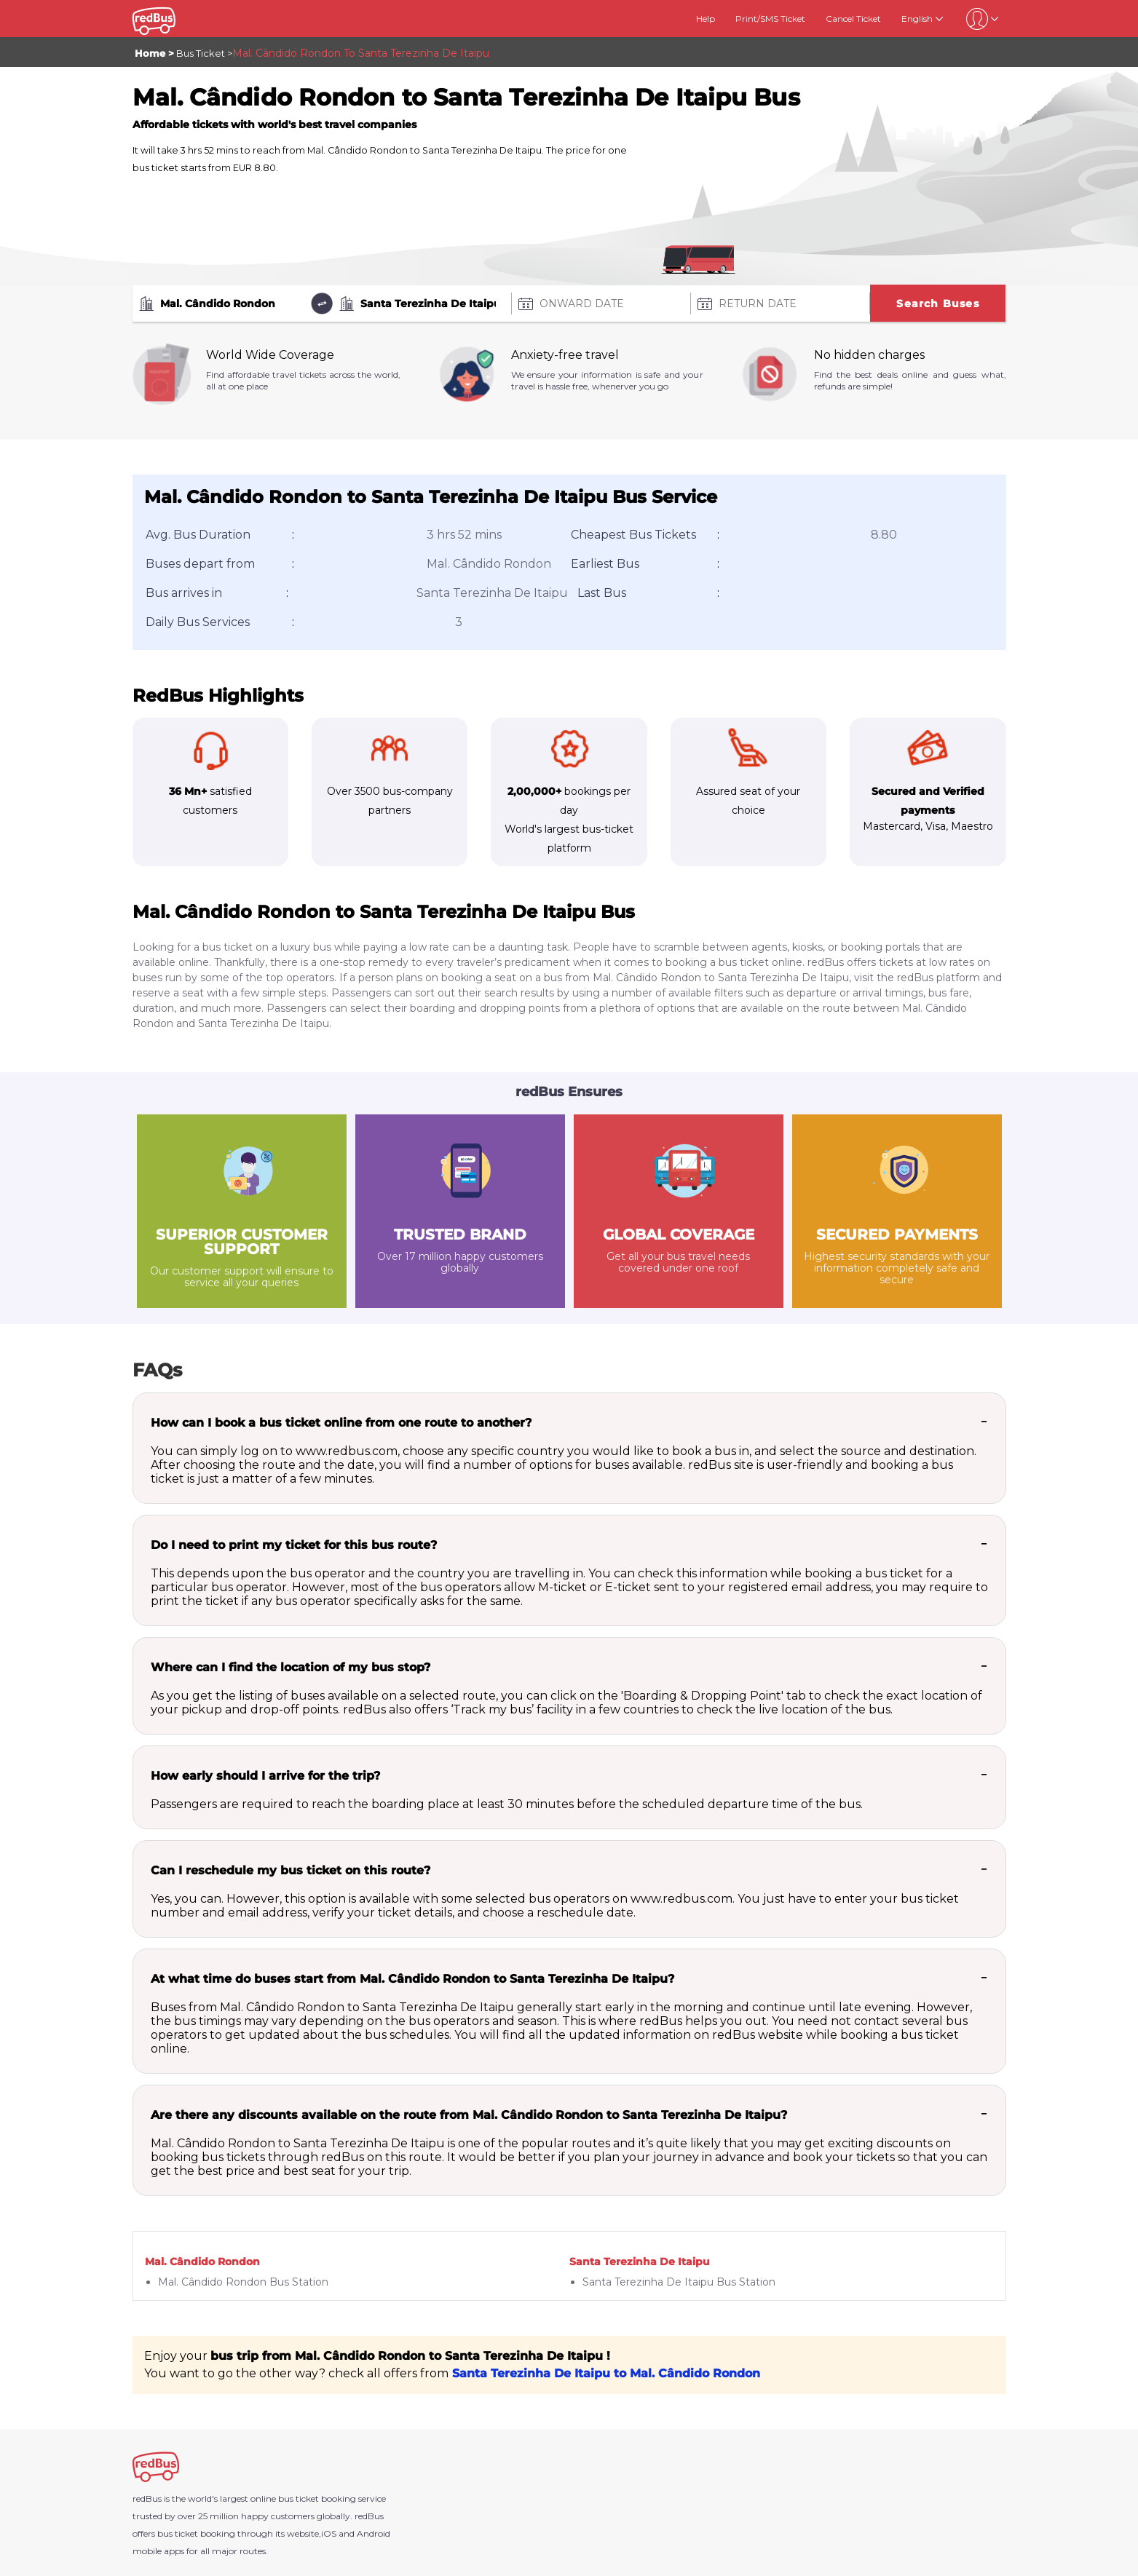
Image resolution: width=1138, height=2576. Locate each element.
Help (705, 18)
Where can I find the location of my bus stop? (290, 1667)
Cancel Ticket (853, 18)
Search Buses (937, 303)
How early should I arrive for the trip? (265, 1776)
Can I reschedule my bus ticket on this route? (290, 1870)
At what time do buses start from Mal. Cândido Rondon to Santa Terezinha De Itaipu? (412, 1979)
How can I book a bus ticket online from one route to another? (341, 1423)
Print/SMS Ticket (770, 18)
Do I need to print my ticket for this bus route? (294, 1545)
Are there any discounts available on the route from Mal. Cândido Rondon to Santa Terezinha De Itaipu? (469, 2115)
